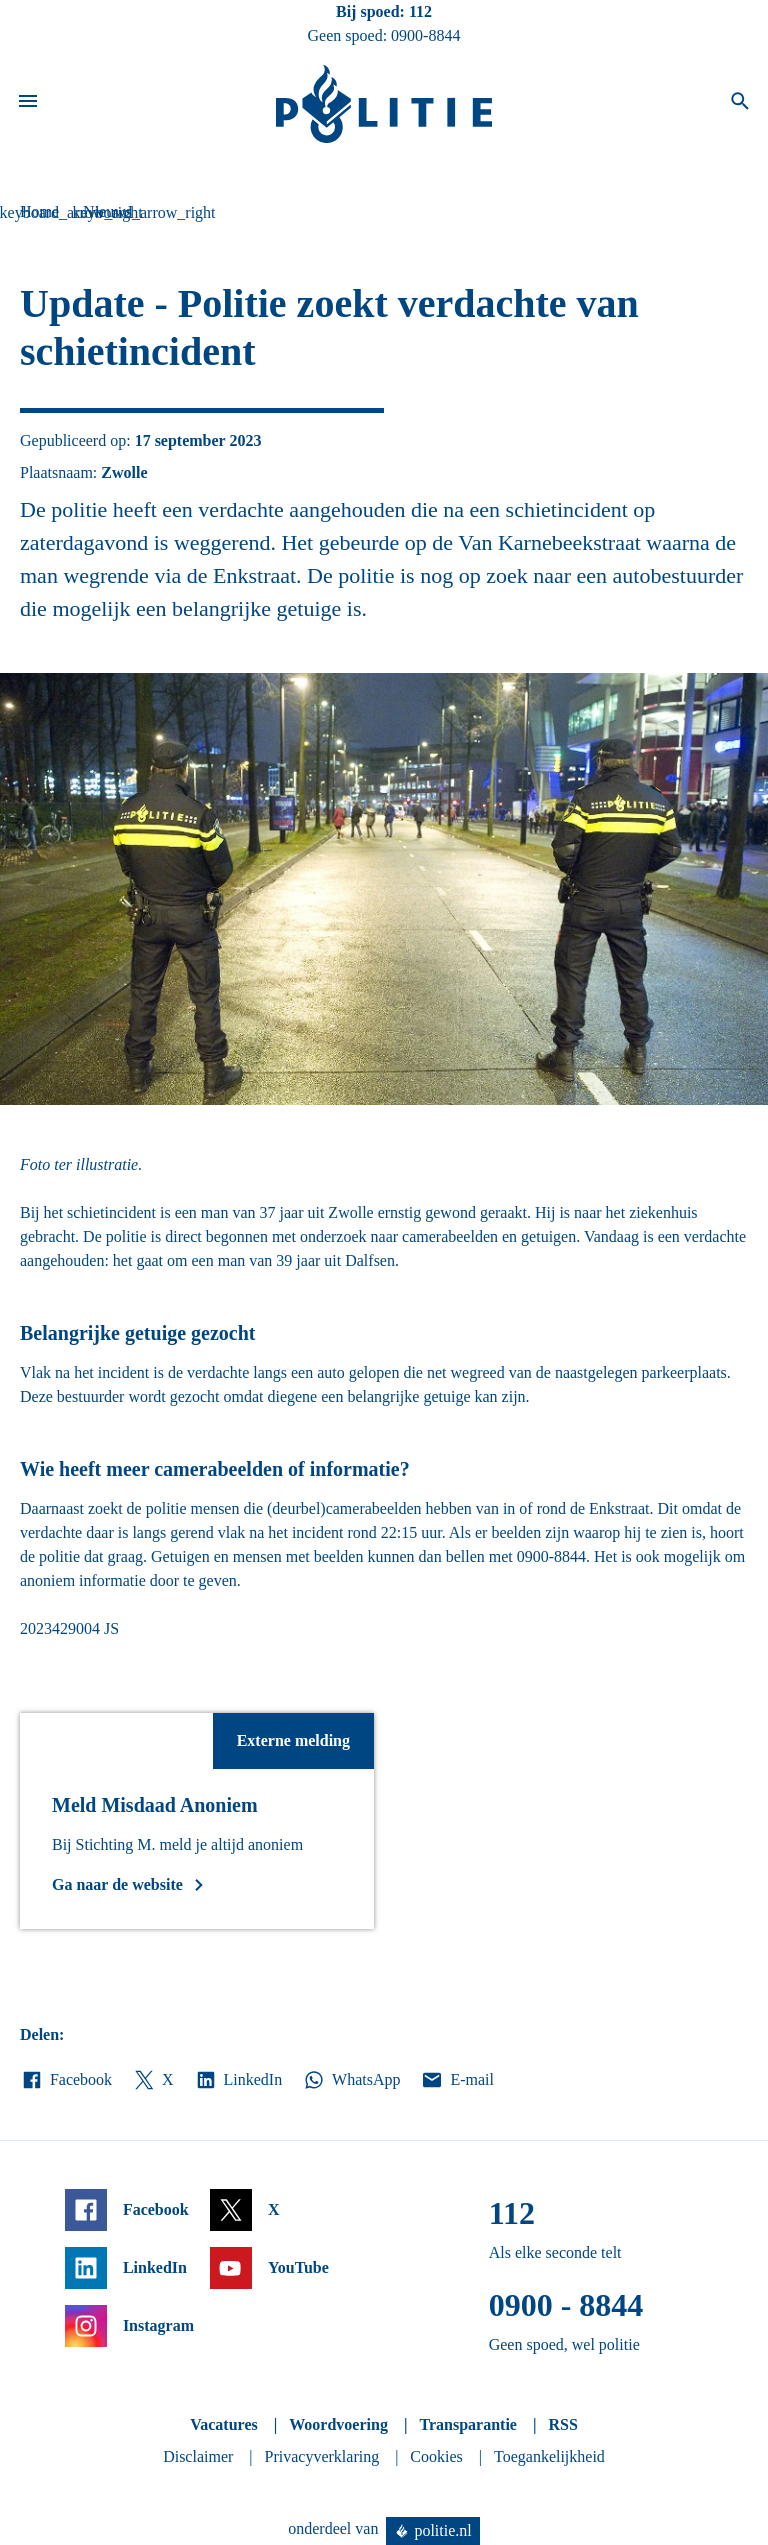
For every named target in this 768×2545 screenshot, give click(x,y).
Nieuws (107, 211)
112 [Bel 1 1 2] (420, 11)
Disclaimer (198, 2456)
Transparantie (467, 2424)
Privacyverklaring (322, 2456)
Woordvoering (338, 2424)
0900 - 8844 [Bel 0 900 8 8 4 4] (566, 2305)
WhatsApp (351, 2080)
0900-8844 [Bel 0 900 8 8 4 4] (425, 35)
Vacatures (224, 2424)
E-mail (456, 2080)
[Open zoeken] (740, 104)
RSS (562, 2424)
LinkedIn (238, 2080)
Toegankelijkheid (549, 2456)
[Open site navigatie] (28, 104)
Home (39, 211)
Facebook (66, 2080)
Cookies (436, 2456)
